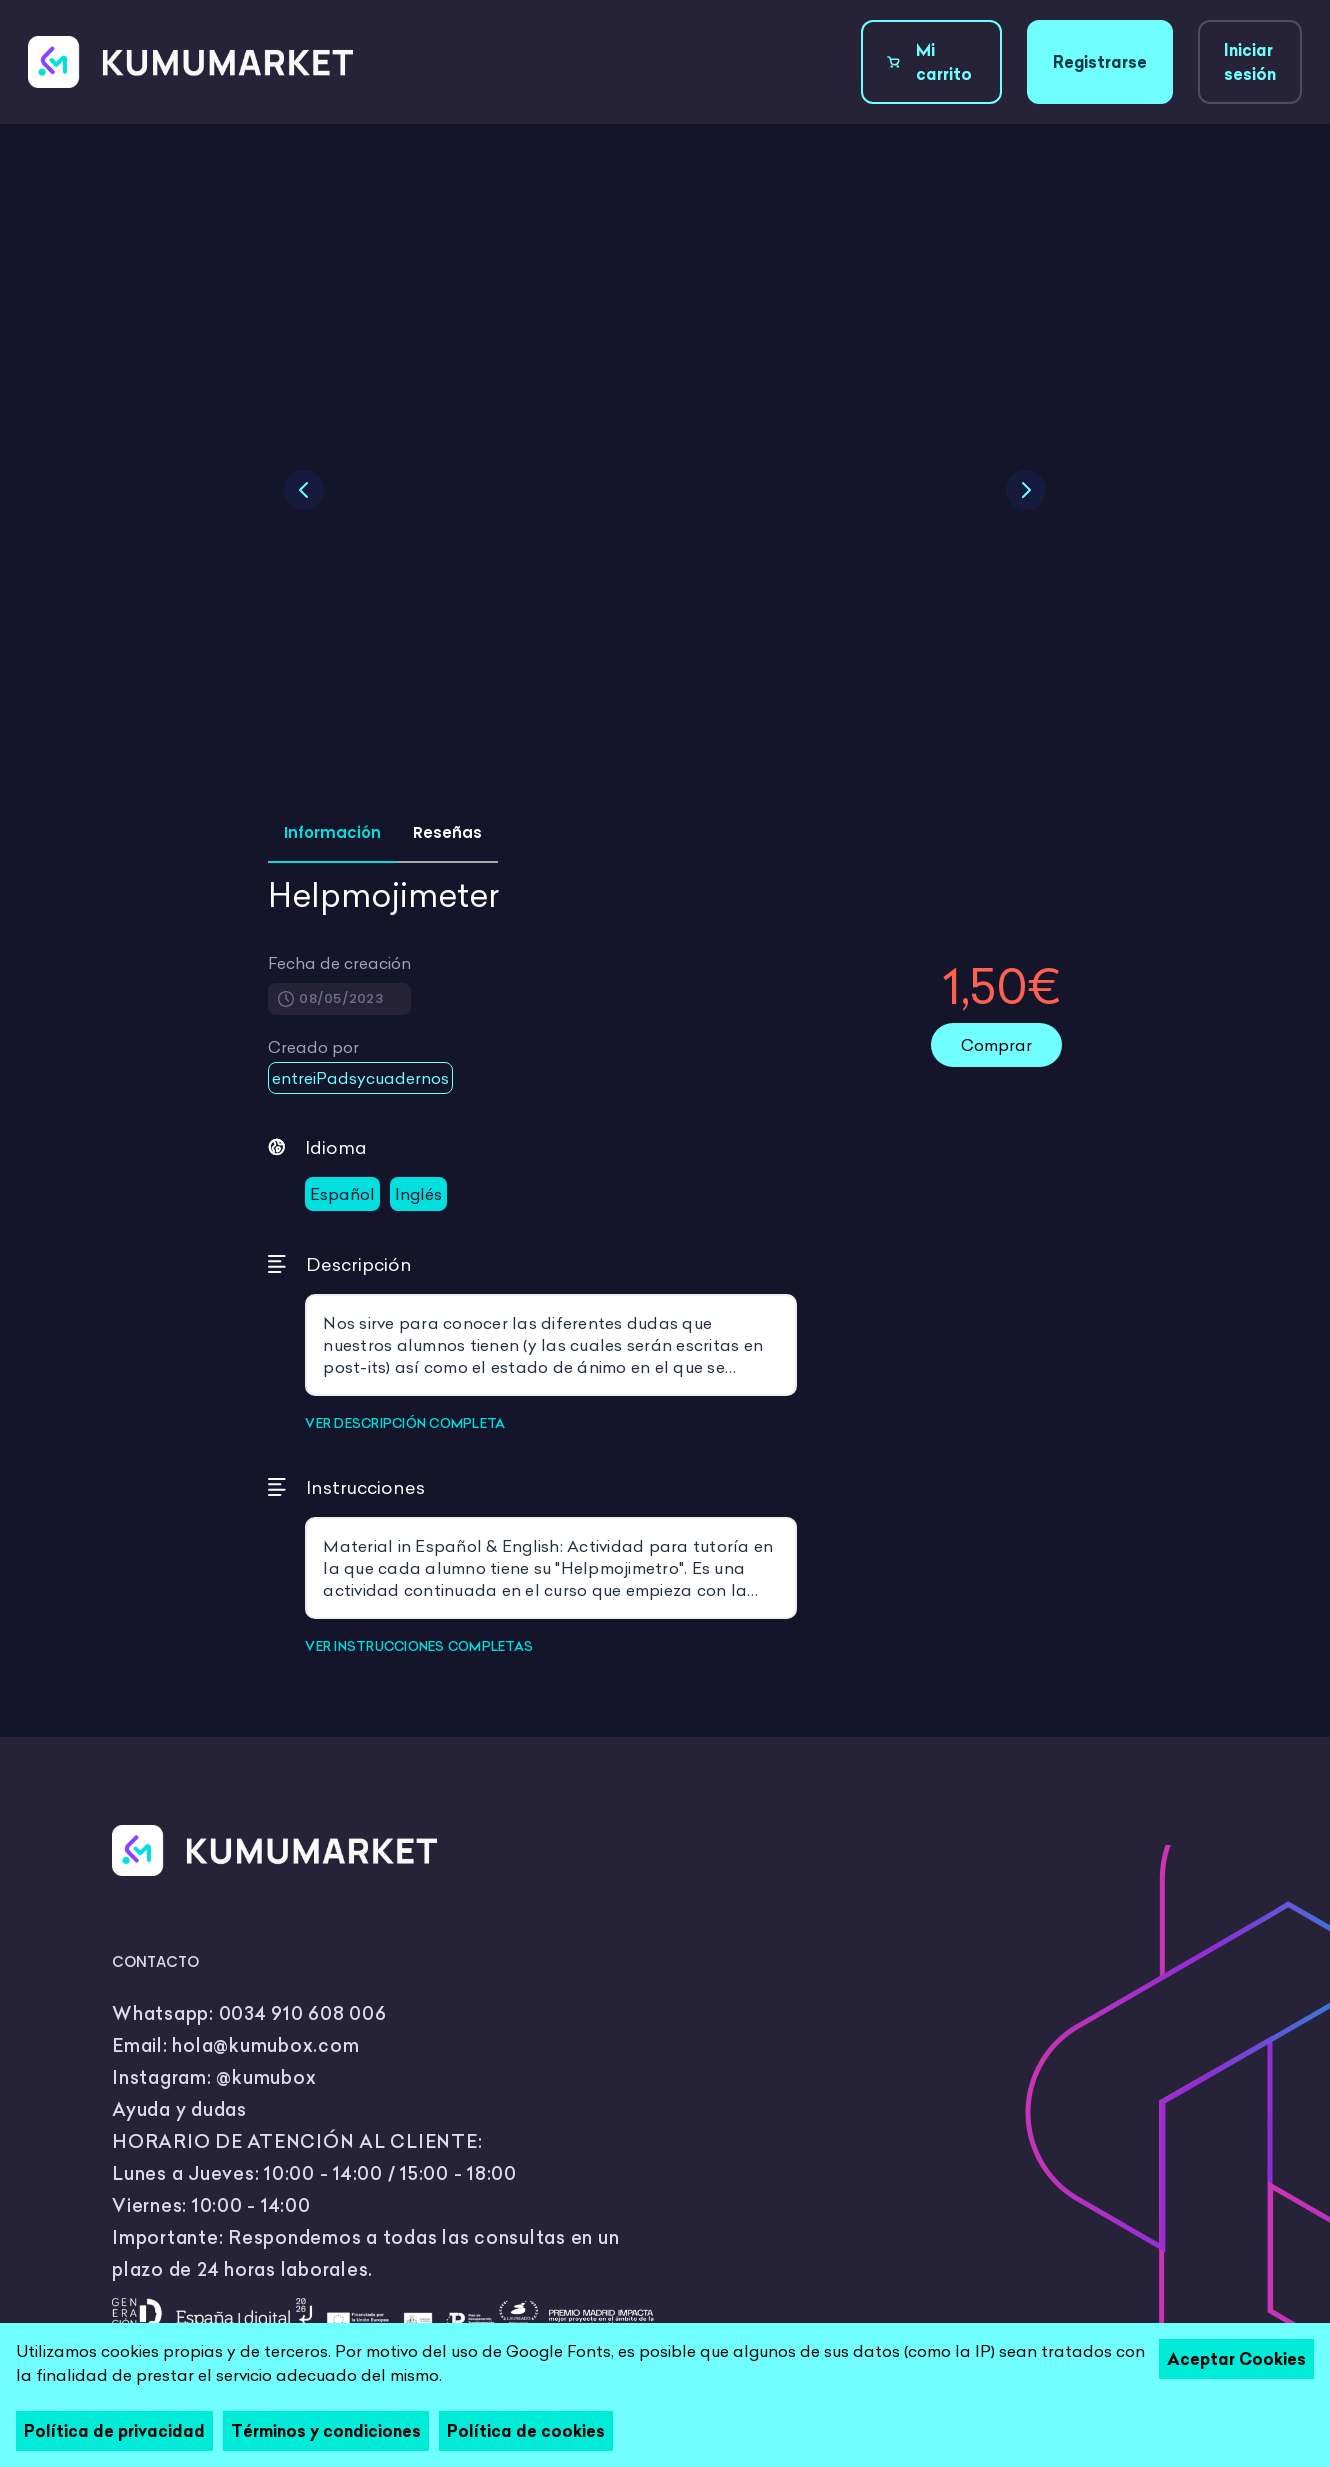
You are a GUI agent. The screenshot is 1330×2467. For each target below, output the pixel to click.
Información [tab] (332, 832)
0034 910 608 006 (303, 2013)
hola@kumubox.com (265, 2045)
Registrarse (1100, 62)
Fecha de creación (339, 963)
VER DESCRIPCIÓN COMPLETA (405, 1423)
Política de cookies (526, 2431)
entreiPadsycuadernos (360, 1078)
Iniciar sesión (1250, 62)
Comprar (996, 1045)
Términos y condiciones (326, 2431)
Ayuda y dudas (179, 2109)
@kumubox (266, 2077)
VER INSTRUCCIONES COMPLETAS (419, 1646)
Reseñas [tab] (447, 832)
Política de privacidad (114, 2431)
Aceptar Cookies (1236, 2359)
